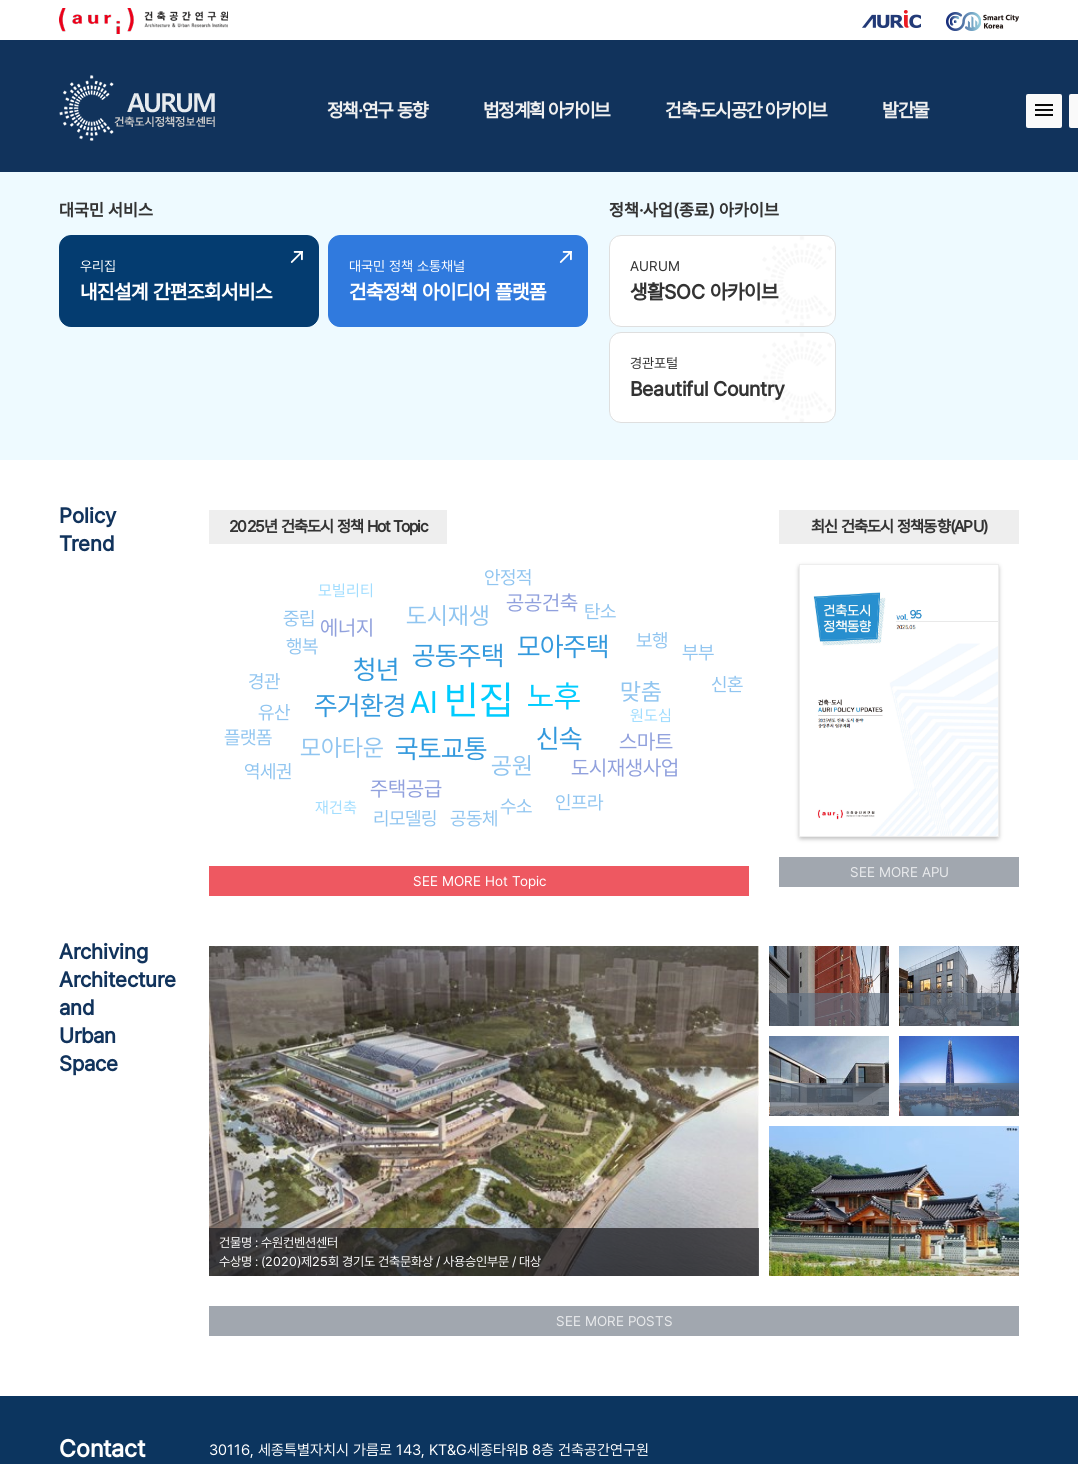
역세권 (268, 669)
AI (424, 599)
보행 (652, 537)
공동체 (474, 715)
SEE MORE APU (899, 769)
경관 (264, 579)
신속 (559, 636)
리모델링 (405, 716)
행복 (302, 544)
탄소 (600, 508)
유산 (274, 609)
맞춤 (641, 588)
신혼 (727, 582)
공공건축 (542, 500)
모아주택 (563, 544)
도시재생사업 (625, 665)
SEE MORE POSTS (614, 1218)
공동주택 (458, 552)
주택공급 (406, 686)
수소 (516, 704)
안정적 (508, 474)
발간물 (905, 110)
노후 (554, 594)
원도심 (651, 612)
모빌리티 (346, 488)
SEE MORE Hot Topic (479, 778)
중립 (299, 516)
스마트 (646, 639)
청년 (376, 567)
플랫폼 (248, 635)
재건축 (336, 705)
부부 (698, 550)
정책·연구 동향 (377, 110)
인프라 (579, 700)
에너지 (347, 525)
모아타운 (342, 645)
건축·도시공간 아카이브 (745, 110)
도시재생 (448, 512)
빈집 (479, 597)
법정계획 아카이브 (546, 110)
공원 (512, 663)
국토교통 (441, 645)
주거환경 (360, 603)
